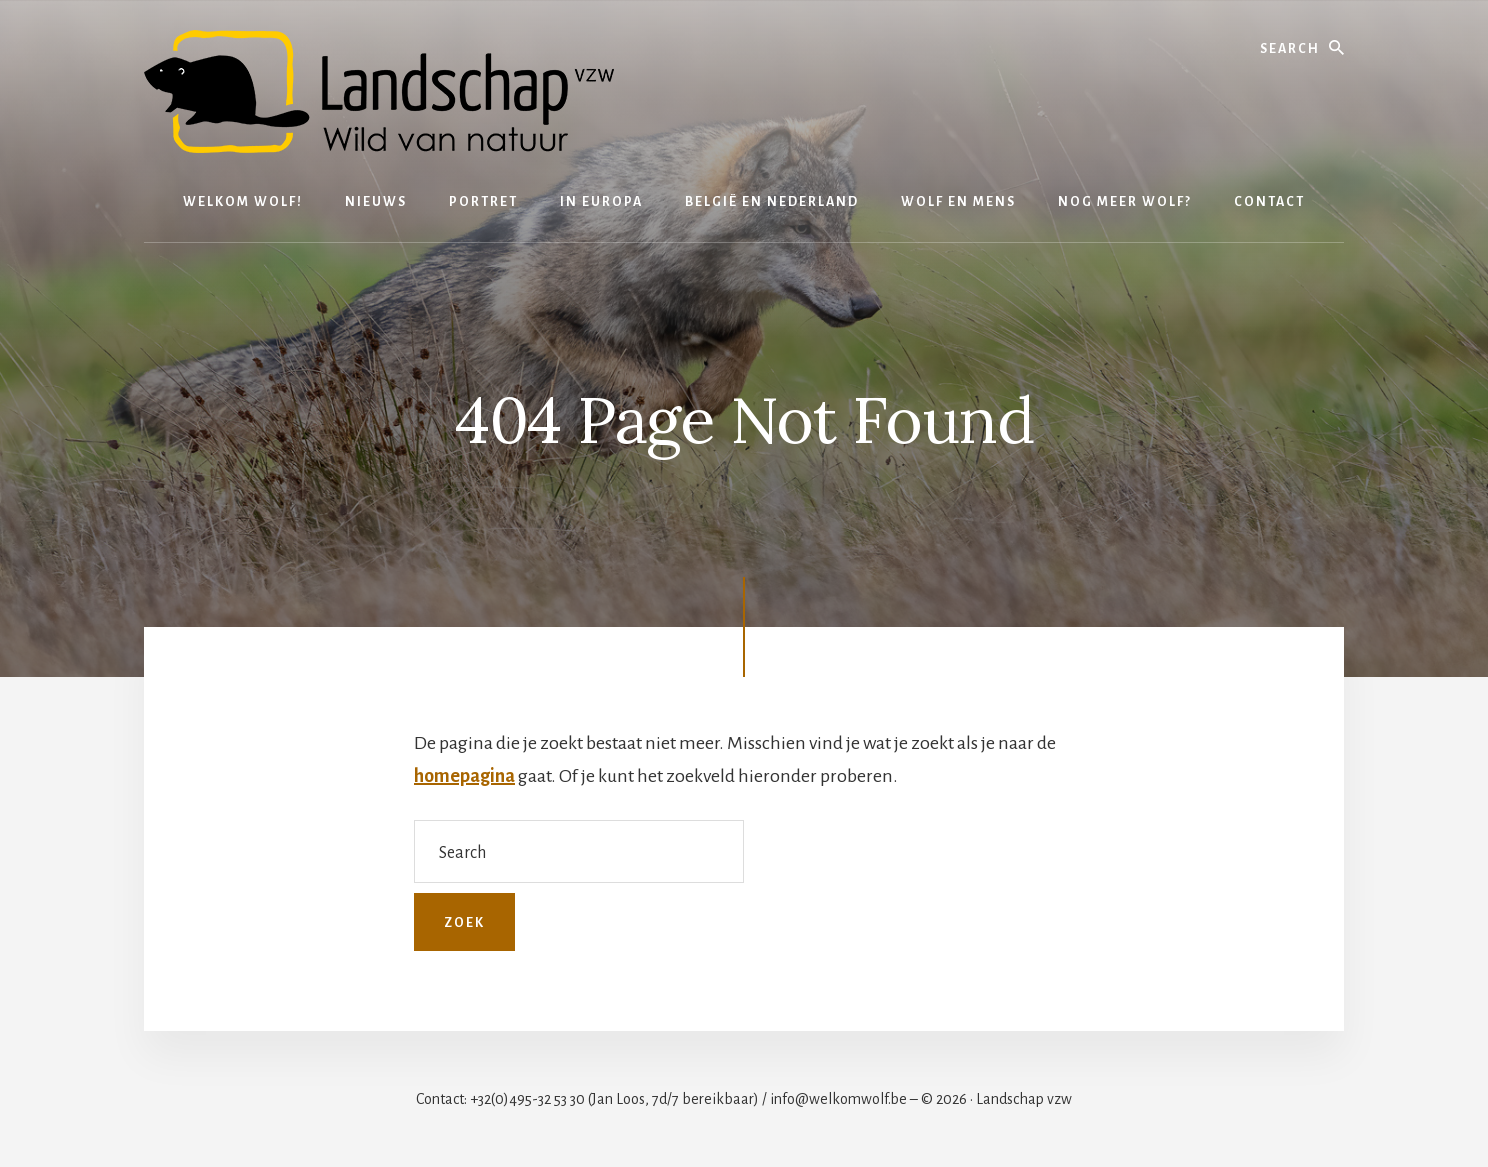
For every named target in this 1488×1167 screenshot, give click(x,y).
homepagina (464, 776)
